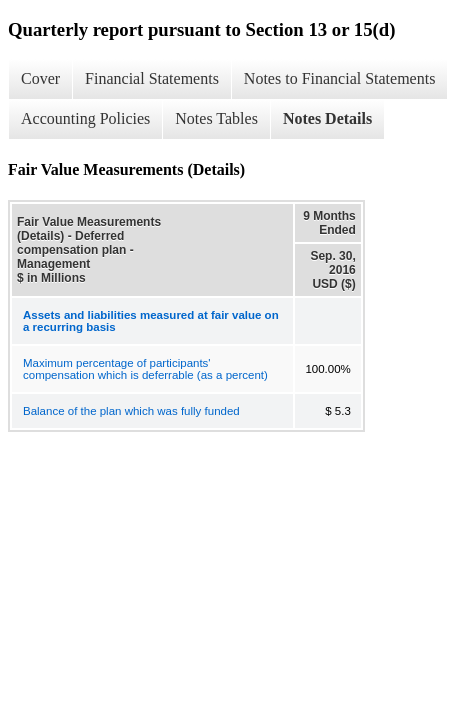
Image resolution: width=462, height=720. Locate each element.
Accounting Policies (85, 118)
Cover (40, 78)
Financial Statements (152, 78)
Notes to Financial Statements (340, 78)
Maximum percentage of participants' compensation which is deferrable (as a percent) (145, 369)
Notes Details (327, 118)
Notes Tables (216, 118)
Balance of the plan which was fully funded (131, 411)
